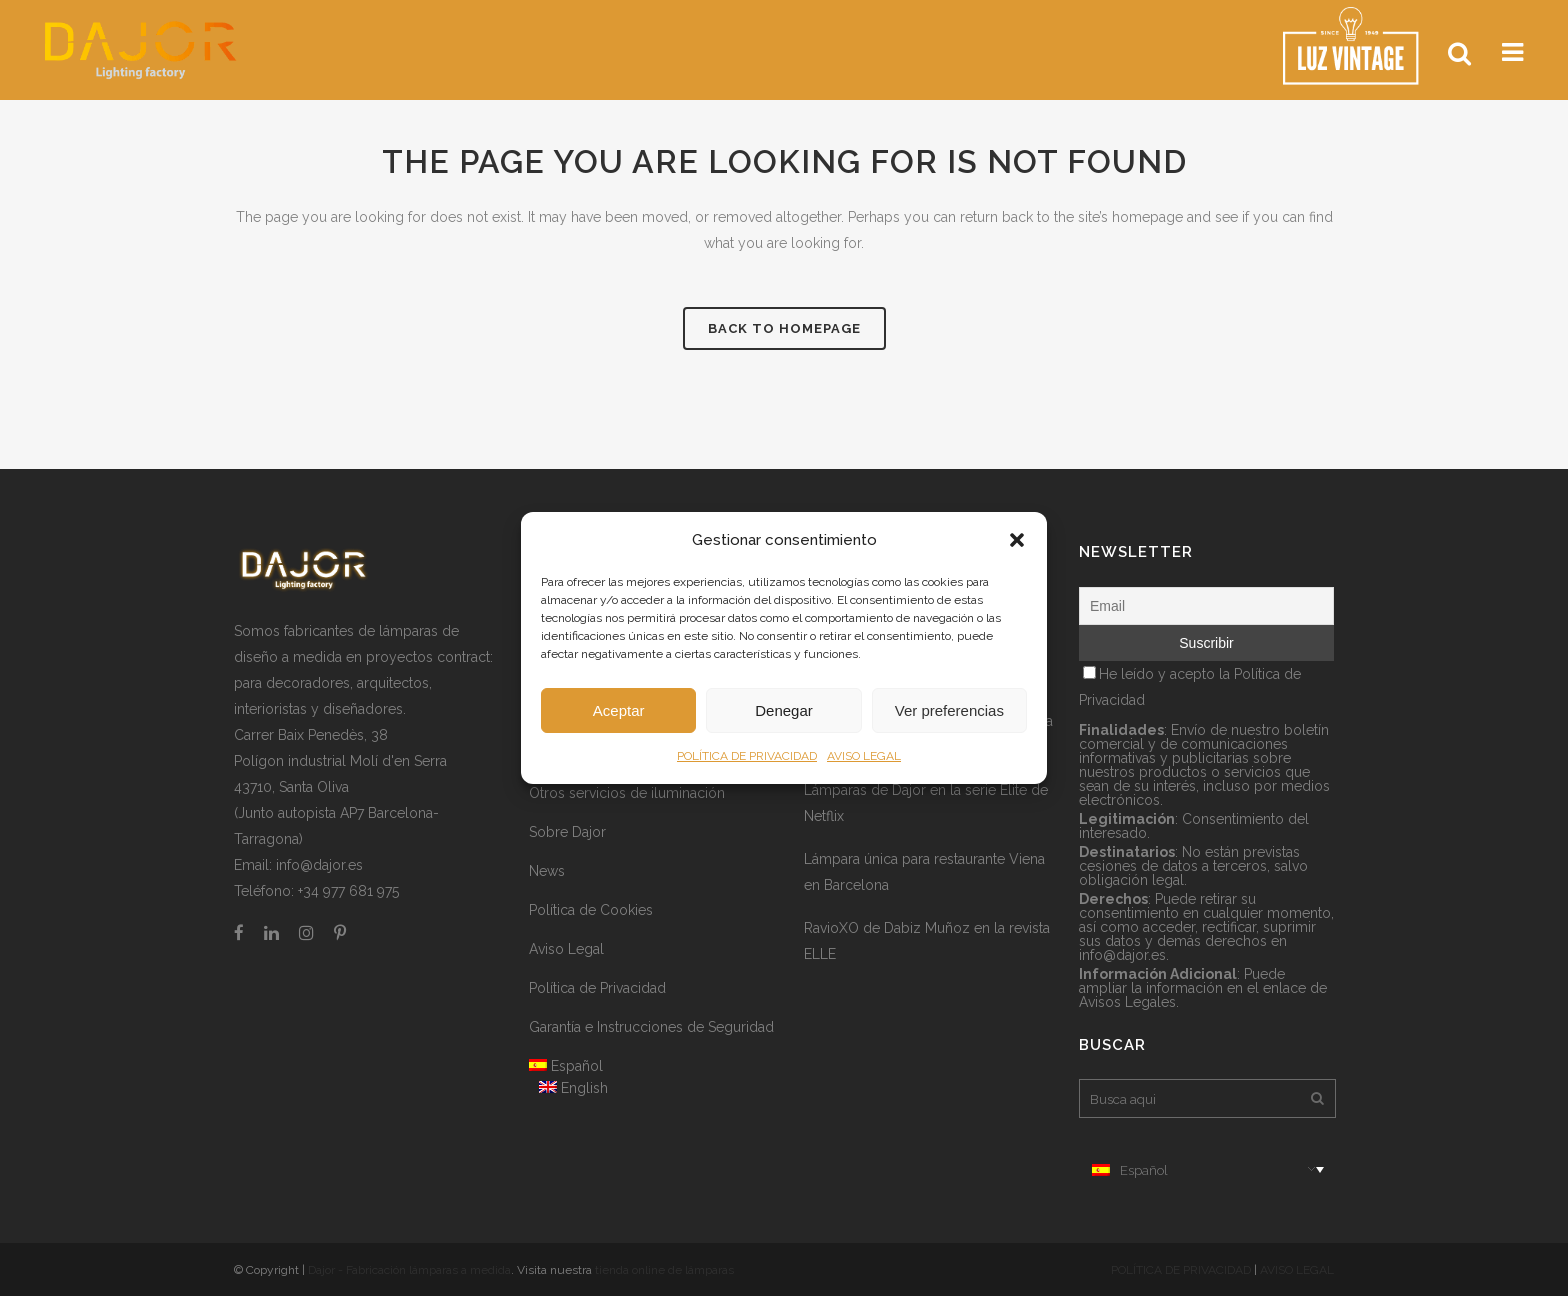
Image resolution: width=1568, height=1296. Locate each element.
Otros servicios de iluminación (627, 793)
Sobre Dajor (567, 832)
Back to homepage (784, 328)
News (547, 871)
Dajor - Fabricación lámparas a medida (409, 1270)
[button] (1017, 540)
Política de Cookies (591, 910)
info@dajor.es (319, 865)
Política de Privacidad (597, 988)
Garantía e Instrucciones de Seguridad (651, 1027)
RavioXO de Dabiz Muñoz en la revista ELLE (927, 941)
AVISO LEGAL (864, 756)
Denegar (784, 710)
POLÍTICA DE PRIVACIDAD (747, 756)
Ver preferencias (949, 710)
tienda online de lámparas (664, 1270)
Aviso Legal (566, 949)
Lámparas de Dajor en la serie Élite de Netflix (926, 803)
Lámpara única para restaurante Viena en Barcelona (924, 872)
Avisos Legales (1127, 1002)
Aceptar (619, 710)
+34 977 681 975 (348, 891)
